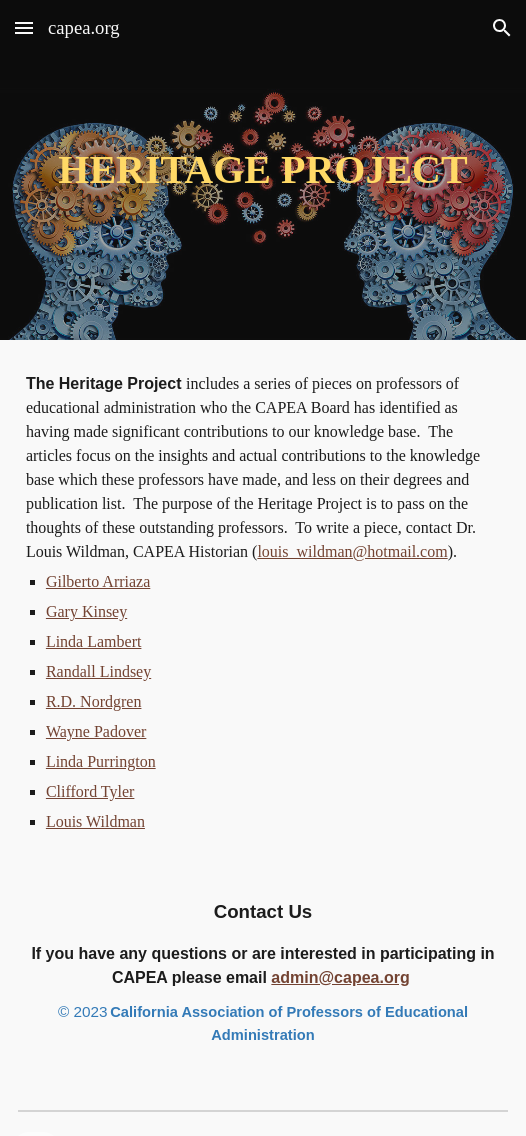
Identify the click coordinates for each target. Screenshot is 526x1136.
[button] (24, 27)
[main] (263, 169)
